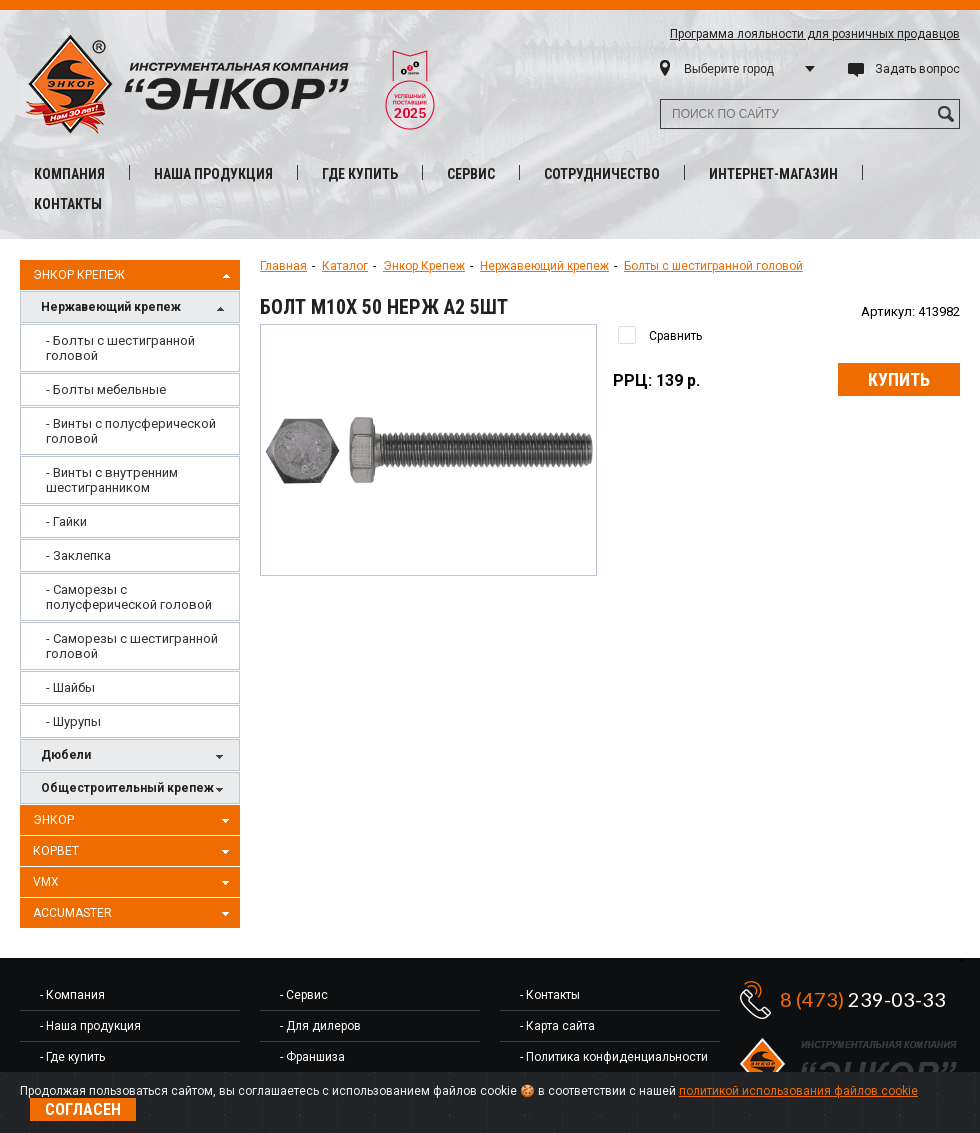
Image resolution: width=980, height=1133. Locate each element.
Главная (283, 266)
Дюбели (135, 756)
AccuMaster (134, 914)
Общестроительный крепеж (135, 789)
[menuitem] (130, 348)
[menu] (130, 531)
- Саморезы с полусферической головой (129, 597)
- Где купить (72, 1057)
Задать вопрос (917, 69)
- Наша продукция (90, 1026)
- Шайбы (70, 687)
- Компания (72, 995)
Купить (899, 379)
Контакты (68, 204)
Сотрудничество (602, 174)
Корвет (134, 852)
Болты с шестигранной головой (713, 266)
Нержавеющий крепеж (135, 308)
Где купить (360, 174)
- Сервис (304, 995)
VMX (134, 883)
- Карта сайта (557, 1026)
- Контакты (550, 995)
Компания (69, 174)
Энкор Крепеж (134, 276)
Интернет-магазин (773, 174)
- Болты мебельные (106, 389)
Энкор (134, 821)
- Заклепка (78, 555)
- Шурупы (73, 721)
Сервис (471, 174)
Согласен (83, 1109)
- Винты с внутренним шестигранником (112, 480)
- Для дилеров (320, 1026)
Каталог (345, 266)
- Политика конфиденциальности (614, 1057)
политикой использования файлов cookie (798, 1091)
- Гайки (66, 521)
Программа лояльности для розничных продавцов (815, 34)
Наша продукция (213, 174)
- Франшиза (312, 1057)
